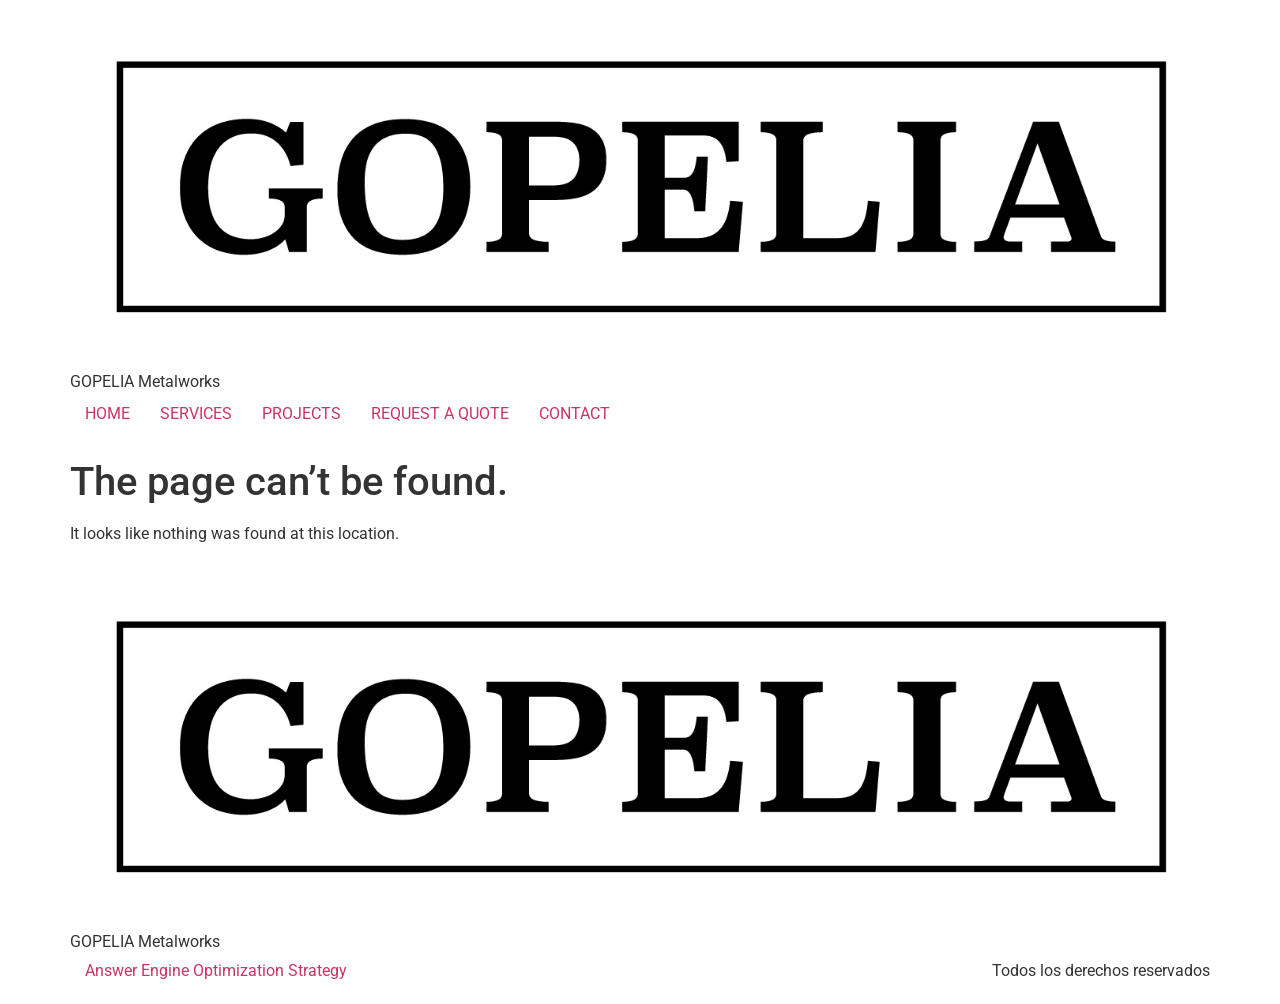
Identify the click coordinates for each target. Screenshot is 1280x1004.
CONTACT (574, 413)
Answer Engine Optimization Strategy (216, 970)
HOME (107, 413)
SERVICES (196, 413)
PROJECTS (301, 413)
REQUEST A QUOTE (440, 413)
